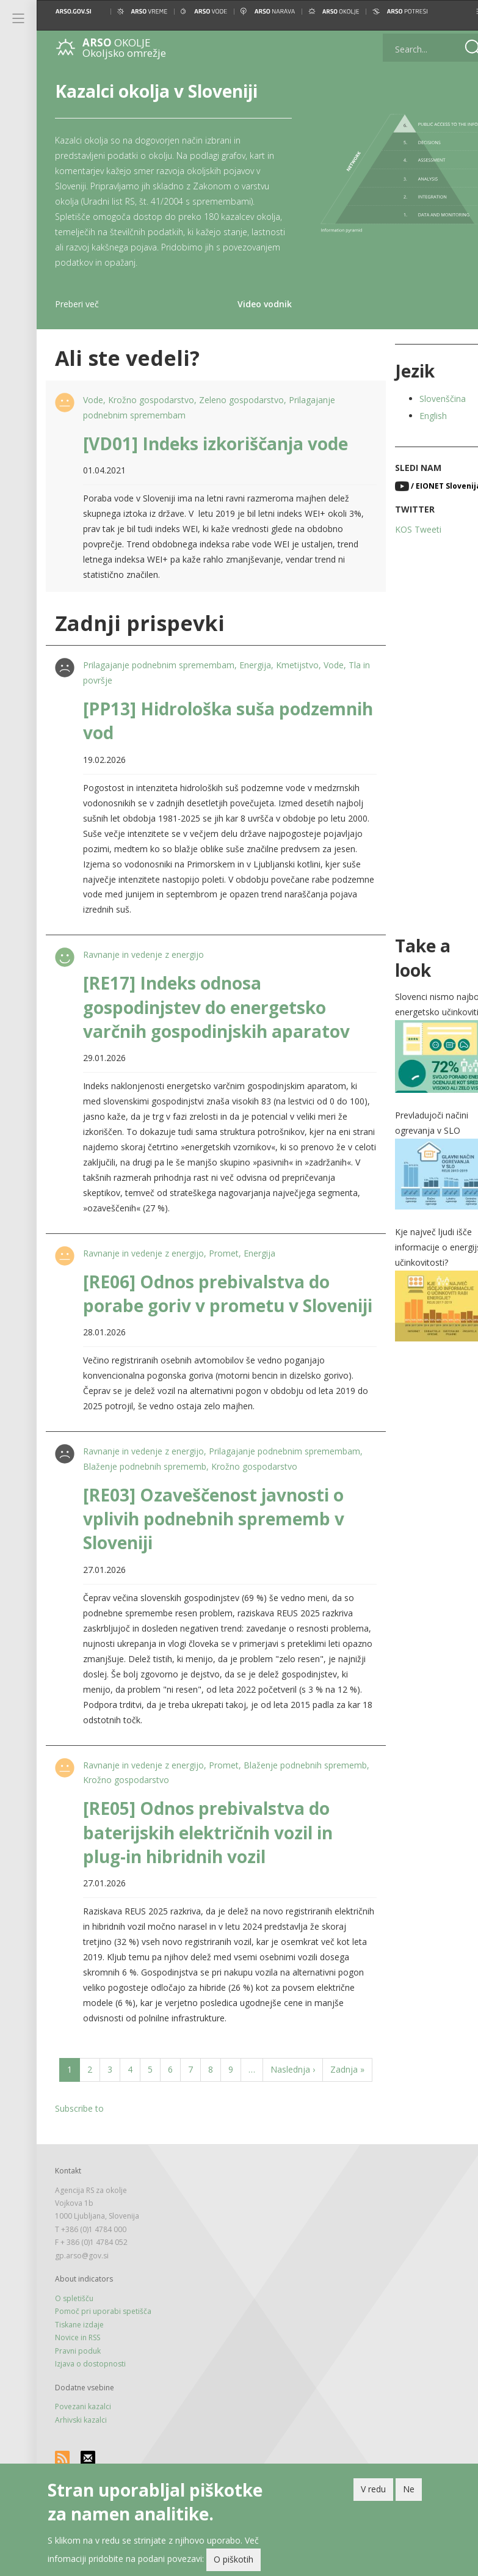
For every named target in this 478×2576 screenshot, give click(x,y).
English (417, 415)
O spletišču (74, 2346)
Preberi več (77, 304)
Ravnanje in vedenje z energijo (142, 954)
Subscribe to (79, 2156)
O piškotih (233, 2560)
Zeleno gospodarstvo (240, 400)
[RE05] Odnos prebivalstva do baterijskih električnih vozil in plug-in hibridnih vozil (206, 1856)
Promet (222, 1253)
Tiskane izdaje (79, 2372)
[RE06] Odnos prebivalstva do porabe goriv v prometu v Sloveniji (205, 1305)
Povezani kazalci (83, 2454)
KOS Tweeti (402, 529)
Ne (409, 2489)
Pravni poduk (78, 2398)
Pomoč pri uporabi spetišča (103, 2359)
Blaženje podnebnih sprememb (204, 1490)
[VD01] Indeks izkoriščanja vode (214, 443)
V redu (373, 2489)
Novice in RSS (77, 2385)
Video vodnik (252, 304)
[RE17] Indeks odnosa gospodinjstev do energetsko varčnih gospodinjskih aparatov (215, 1006)
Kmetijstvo (296, 665)
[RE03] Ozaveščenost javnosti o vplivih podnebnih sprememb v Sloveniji (212, 1542)
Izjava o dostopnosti (90, 2411)
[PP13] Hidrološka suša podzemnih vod (177, 720)
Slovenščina (427, 398)
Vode (92, 400)
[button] (458, 11)
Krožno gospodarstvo (150, 400)
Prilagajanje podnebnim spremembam (157, 665)
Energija (254, 665)
